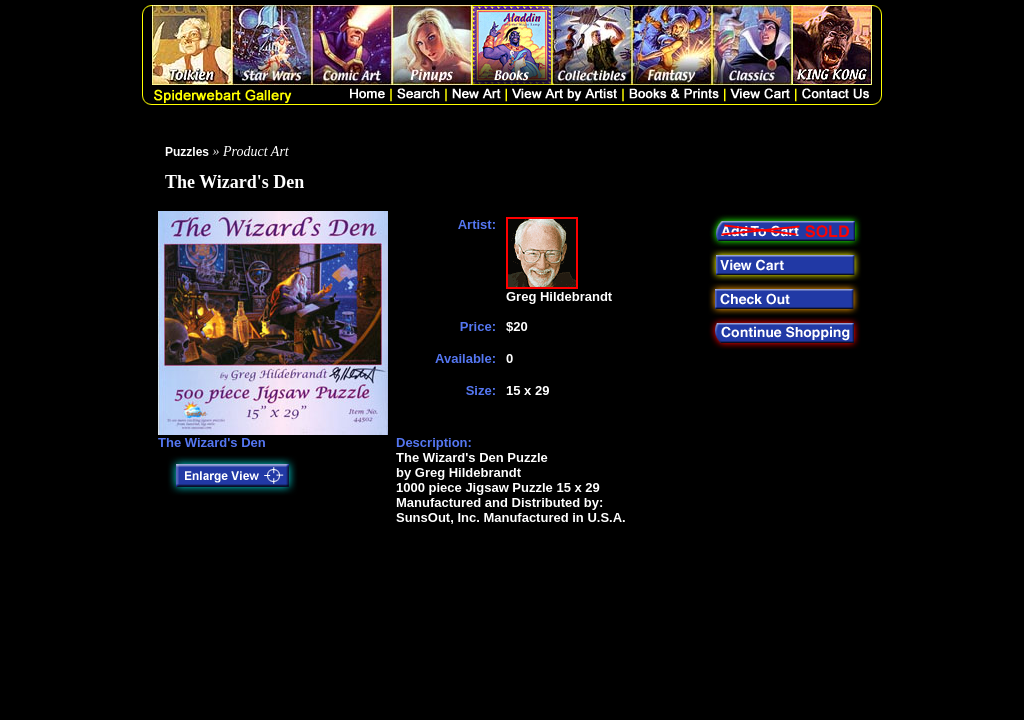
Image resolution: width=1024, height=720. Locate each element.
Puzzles (187, 152)
